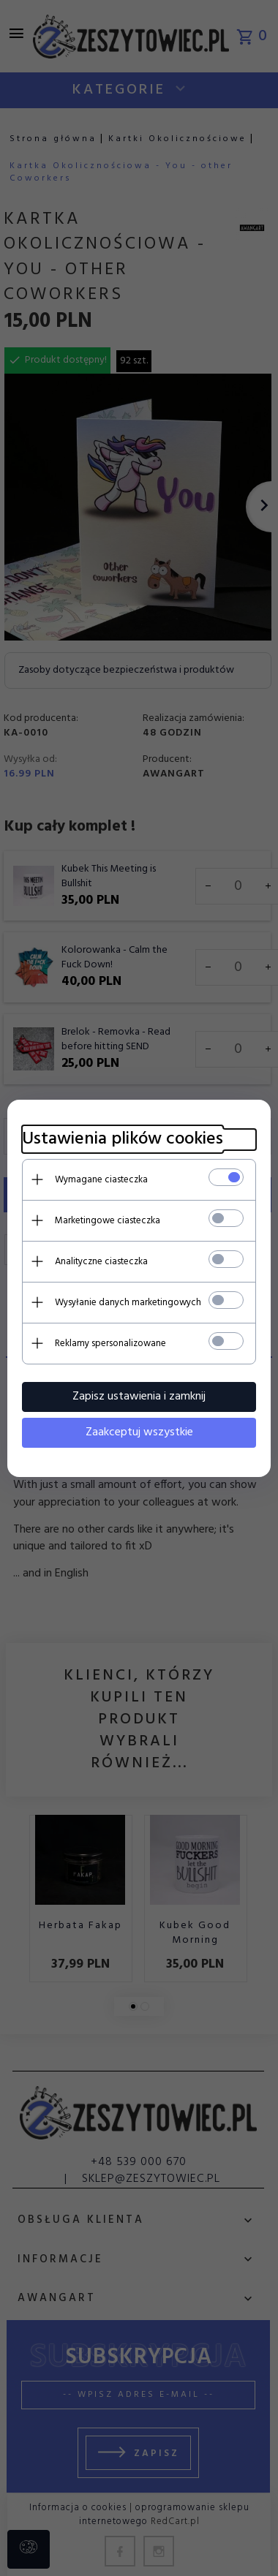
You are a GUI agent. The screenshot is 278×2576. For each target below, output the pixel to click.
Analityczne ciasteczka (101, 1261)
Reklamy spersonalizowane (110, 1343)
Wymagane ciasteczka (101, 1179)
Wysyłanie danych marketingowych (128, 1302)
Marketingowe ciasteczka (107, 1220)
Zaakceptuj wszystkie (139, 1432)
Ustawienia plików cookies (122, 1139)
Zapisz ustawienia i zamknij (139, 1396)
